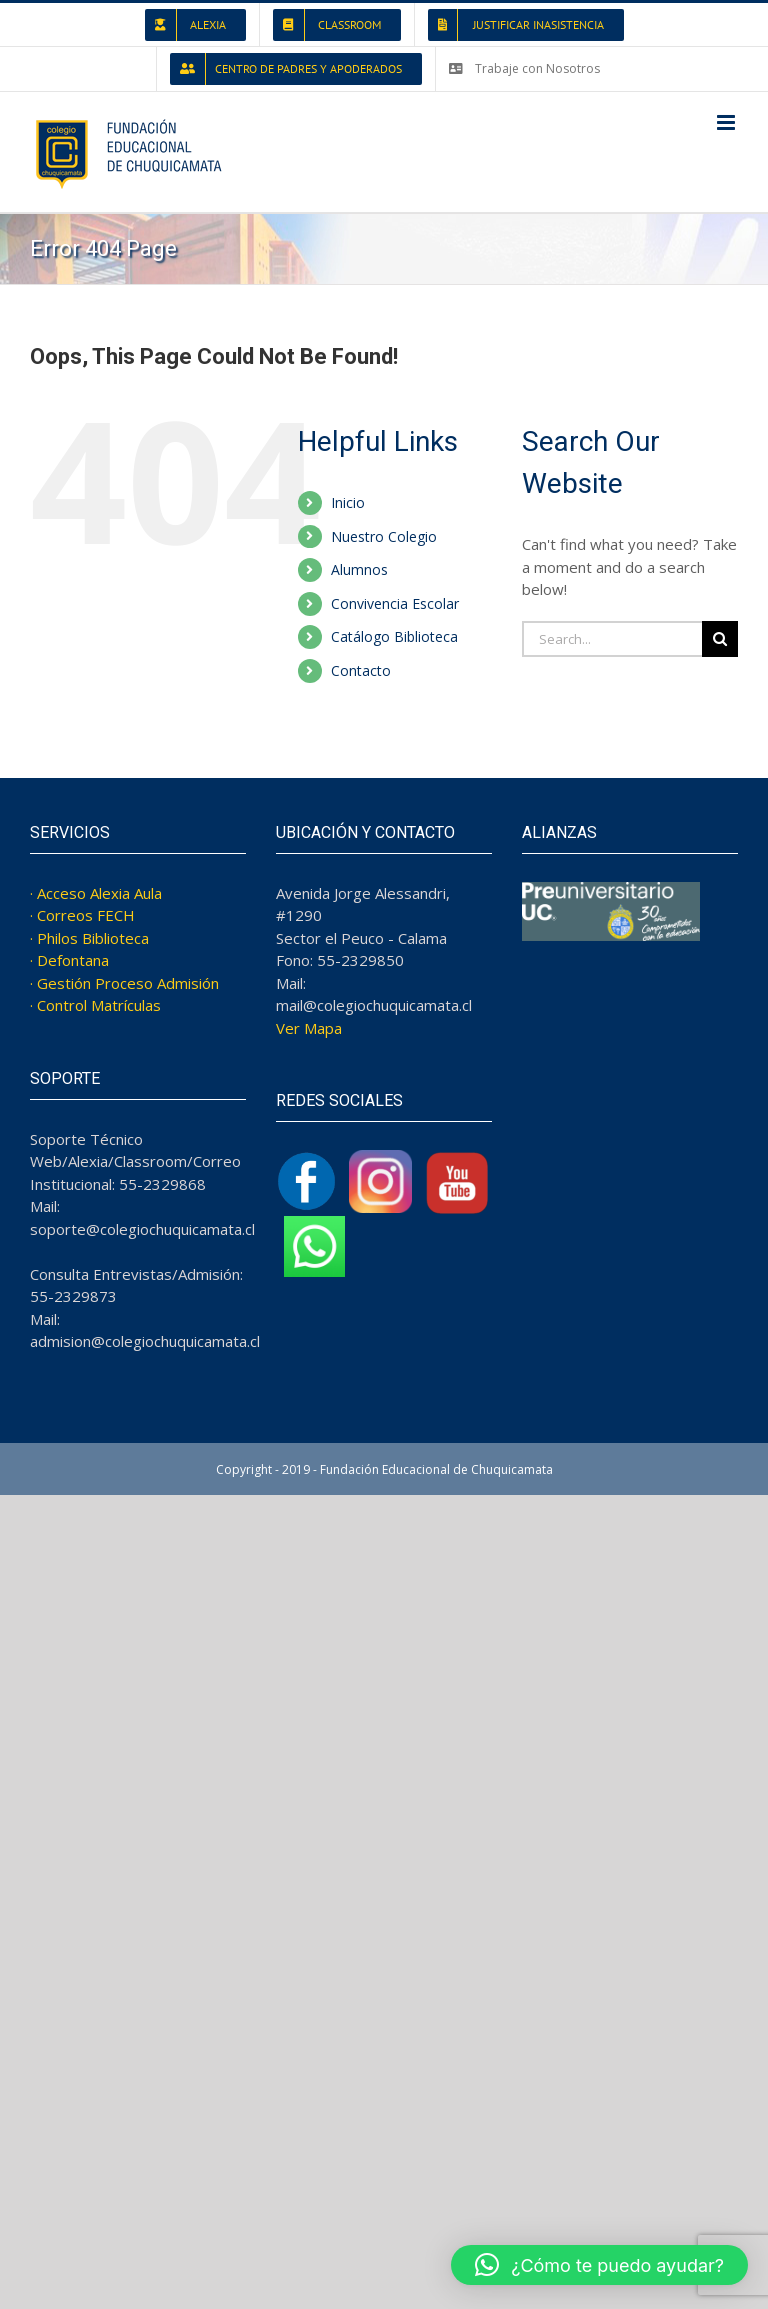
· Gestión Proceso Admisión (124, 983)
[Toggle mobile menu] (727, 122)
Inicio (348, 502)
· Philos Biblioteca (89, 938)
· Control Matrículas (95, 1005)
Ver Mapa (309, 1028)
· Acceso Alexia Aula (96, 893)
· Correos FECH (82, 915)
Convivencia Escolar (395, 603)
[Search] (720, 639)
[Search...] (612, 639)
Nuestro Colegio (384, 536)
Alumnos (359, 569)
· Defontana (69, 960)
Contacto (361, 670)
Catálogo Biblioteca (394, 636)
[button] (599, 2265)
